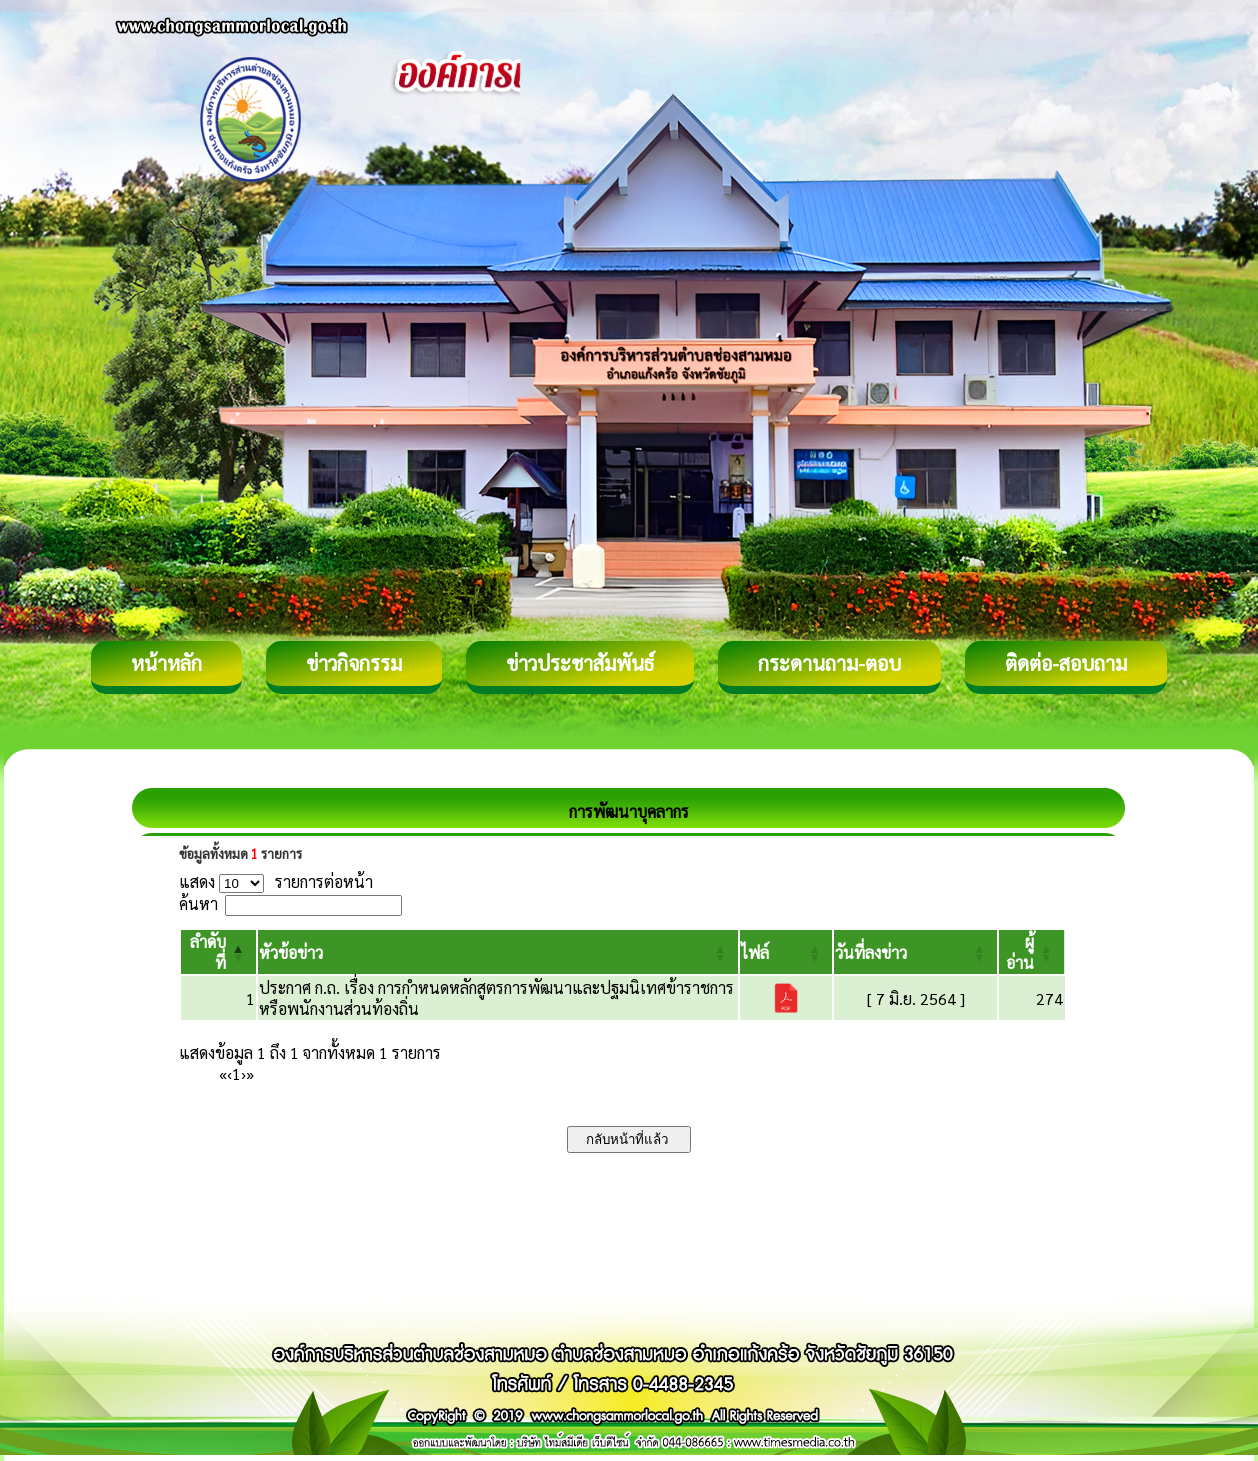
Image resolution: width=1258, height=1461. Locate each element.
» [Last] (250, 1073)
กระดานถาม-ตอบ (829, 663)
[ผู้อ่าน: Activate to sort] (1032, 952)
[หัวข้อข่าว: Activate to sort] (498, 952)
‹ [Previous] (229, 1073)
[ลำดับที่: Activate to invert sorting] (218, 952)
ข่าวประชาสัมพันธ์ (580, 663)
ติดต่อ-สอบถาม (1066, 663)
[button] (291, 952)
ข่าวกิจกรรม (354, 663)
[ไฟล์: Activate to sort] (786, 952)
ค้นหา (198, 903)
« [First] (223, 1073)
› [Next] (243, 1073)
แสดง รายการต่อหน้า (276, 881)
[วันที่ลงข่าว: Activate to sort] (915, 952)
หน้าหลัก (166, 663)
